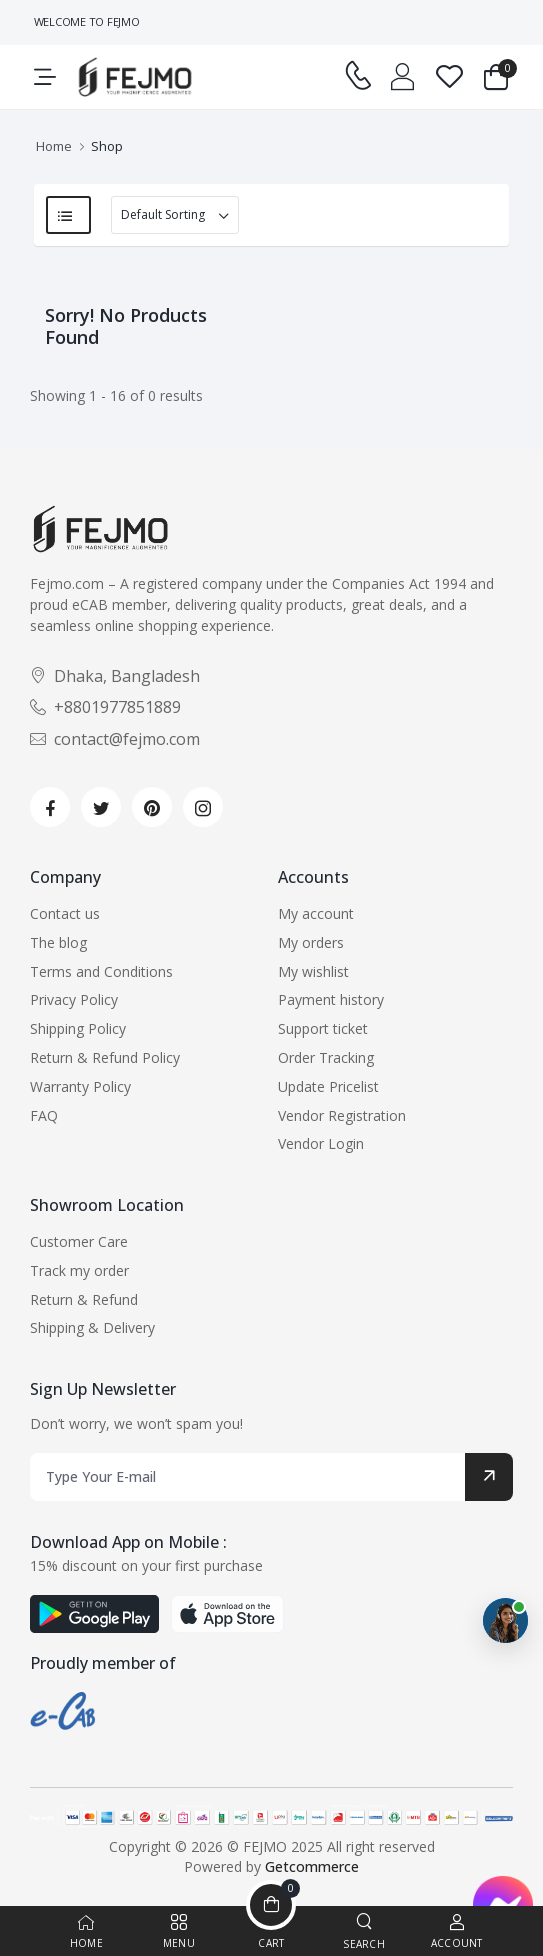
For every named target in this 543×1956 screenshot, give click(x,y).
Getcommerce (312, 1866)
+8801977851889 (105, 707)
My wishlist (313, 971)
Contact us (65, 913)
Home (54, 146)
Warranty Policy (80, 1086)
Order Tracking (326, 1057)
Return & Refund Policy (105, 1057)
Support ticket (323, 1028)
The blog (58, 942)
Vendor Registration (342, 1115)
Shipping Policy (78, 1028)
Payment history (331, 999)
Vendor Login (321, 1143)
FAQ (44, 1115)
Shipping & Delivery (92, 1327)
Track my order (79, 1270)
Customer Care (79, 1241)
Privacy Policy (74, 999)
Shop (107, 146)
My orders (311, 942)
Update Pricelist (328, 1086)
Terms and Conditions (101, 971)
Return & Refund (84, 1299)
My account (316, 913)
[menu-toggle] (45, 77)
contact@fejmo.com (115, 739)
